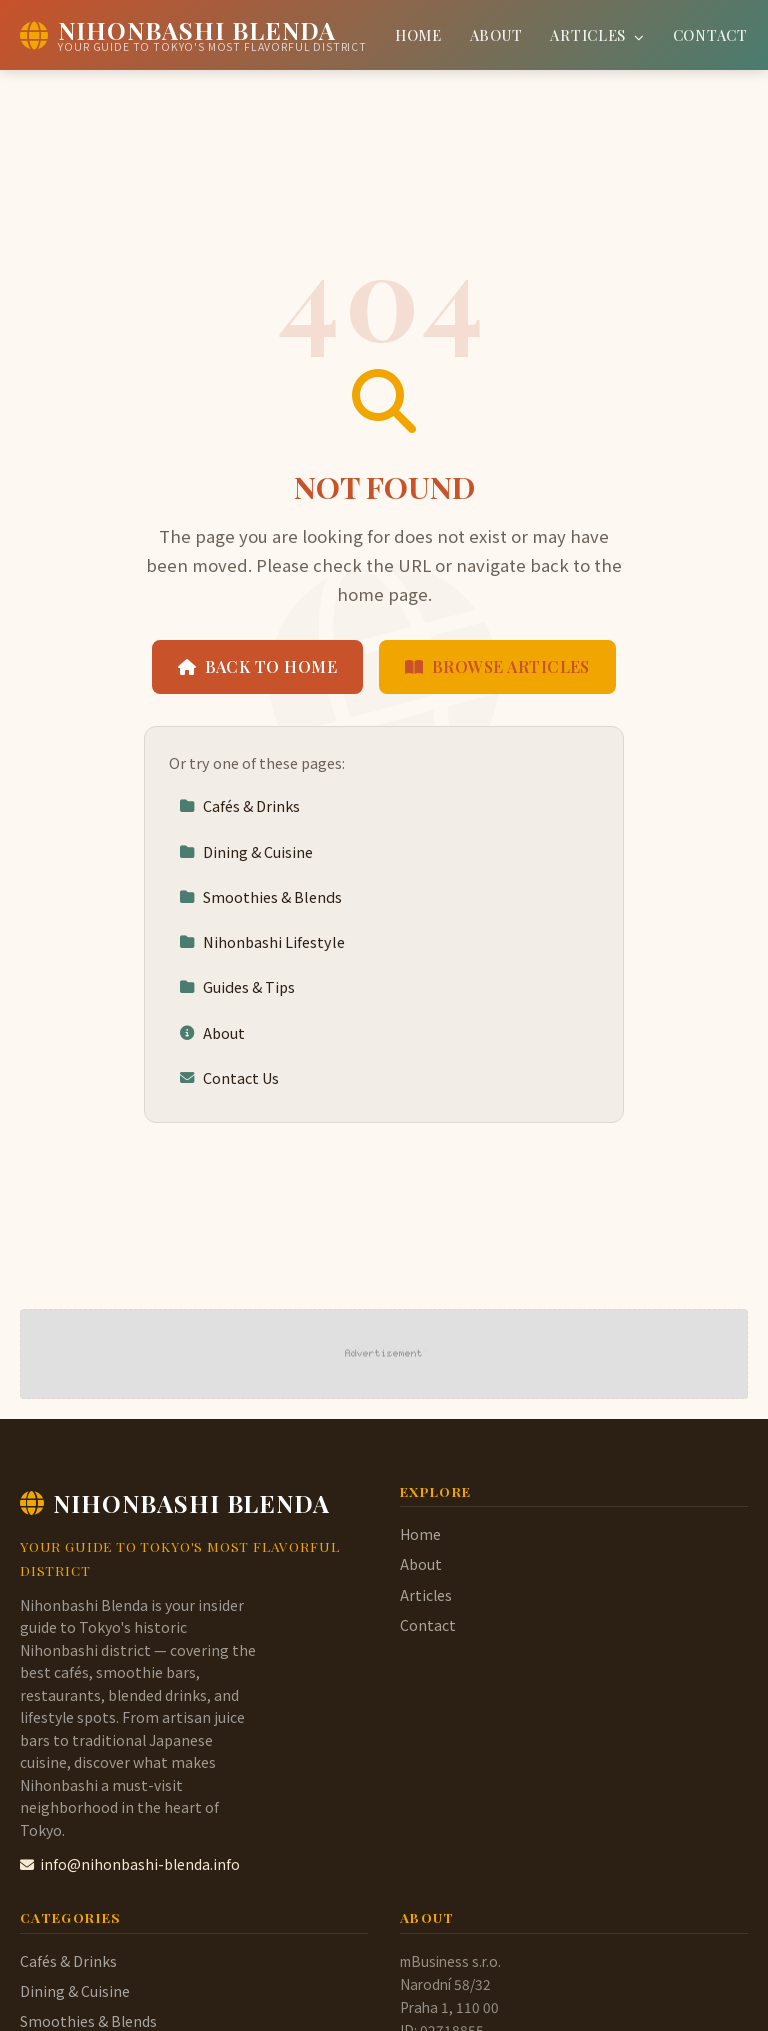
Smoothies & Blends (260, 896)
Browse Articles (497, 666)
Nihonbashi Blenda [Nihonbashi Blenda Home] (175, 1503)
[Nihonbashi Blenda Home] (193, 35)
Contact (710, 35)
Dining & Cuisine (246, 851)
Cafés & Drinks (239, 805)
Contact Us (229, 1077)
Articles (597, 35)
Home (418, 35)
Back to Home (257, 666)
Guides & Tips (237, 986)
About (496, 35)
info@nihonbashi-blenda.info (130, 1864)
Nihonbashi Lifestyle (262, 941)
